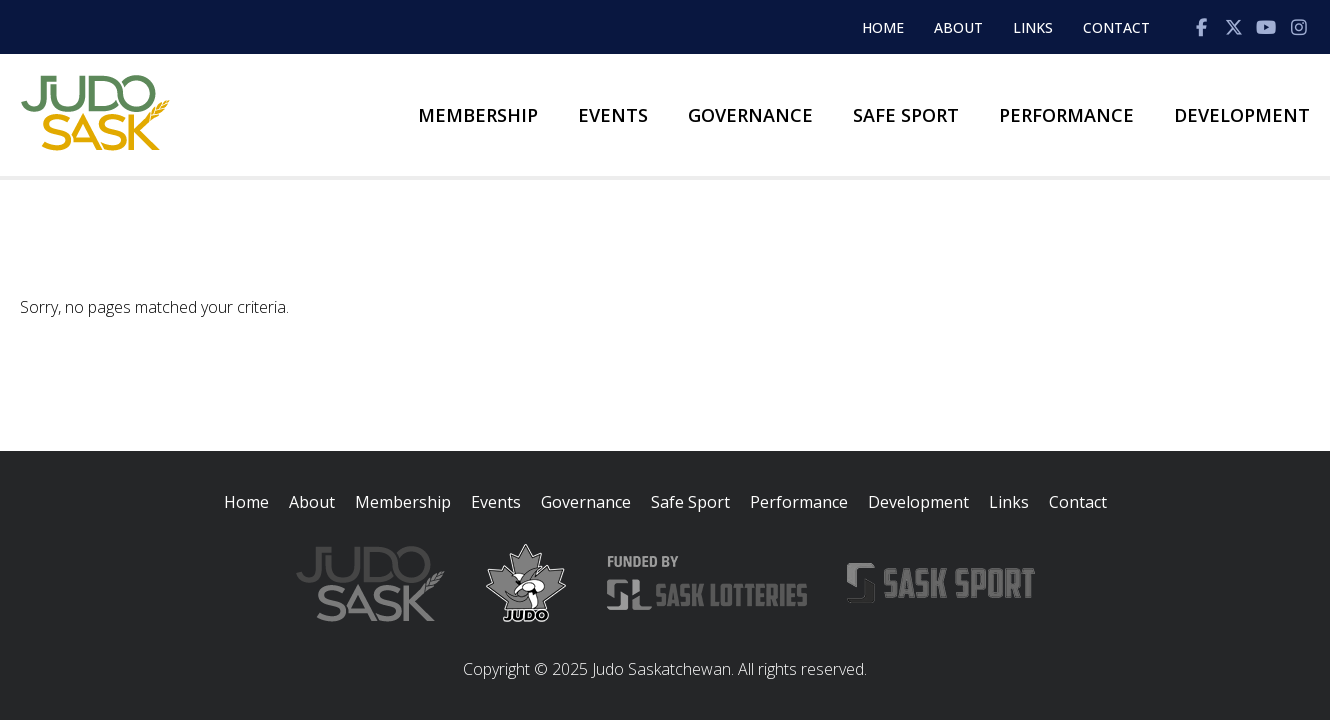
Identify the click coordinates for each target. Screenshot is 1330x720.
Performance (1066, 115)
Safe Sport (906, 115)
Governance (750, 115)
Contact (1116, 27)
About (958, 27)
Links (1033, 27)
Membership (478, 115)
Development (1242, 115)
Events (613, 115)
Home (883, 27)
